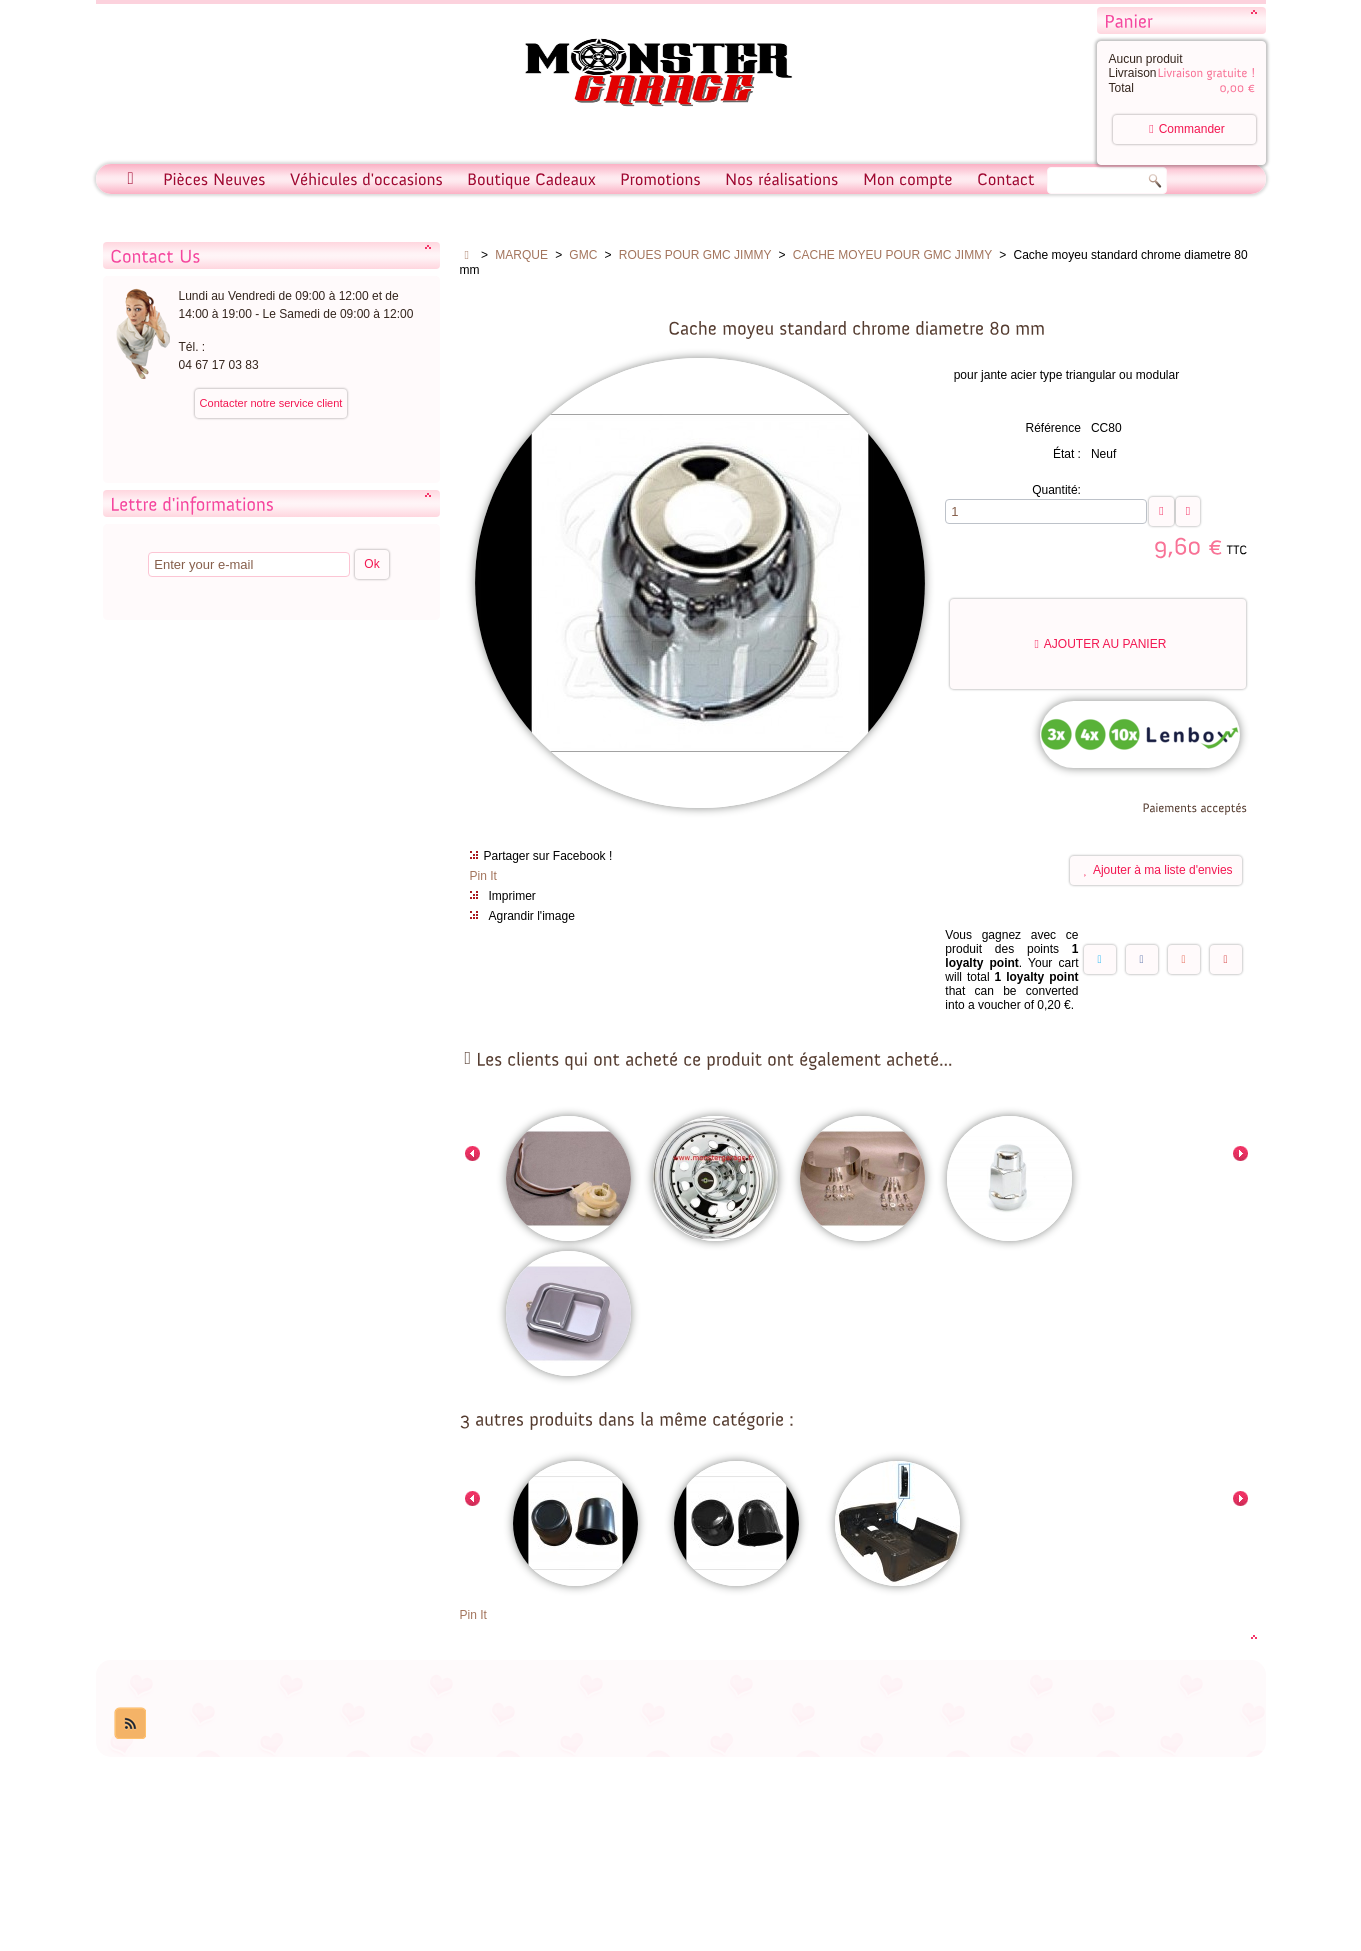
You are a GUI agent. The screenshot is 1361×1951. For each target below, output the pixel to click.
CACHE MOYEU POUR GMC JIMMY (892, 255)
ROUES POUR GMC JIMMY (695, 255)
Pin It (483, 876)
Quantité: (1056, 490)
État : (1067, 454)
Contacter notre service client (271, 403)
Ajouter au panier (1100, 644)
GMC (583, 255)
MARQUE (521, 255)
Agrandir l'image (532, 916)
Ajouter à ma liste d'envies (1158, 871)
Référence (1053, 428)
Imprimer (512, 896)
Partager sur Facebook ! (548, 856)
